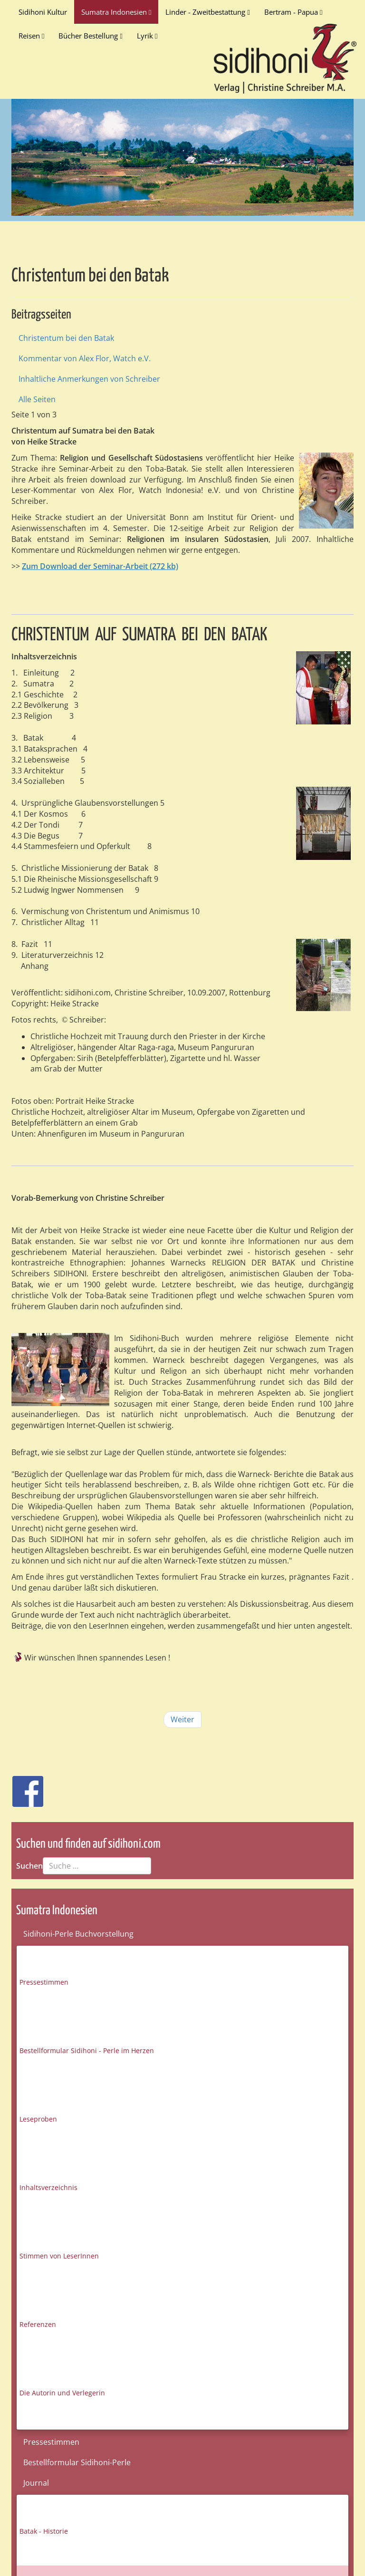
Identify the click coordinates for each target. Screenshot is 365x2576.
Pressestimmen (43, 1982)
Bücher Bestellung (90, 35)
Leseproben (38, 2118)
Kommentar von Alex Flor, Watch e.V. (85, 358)
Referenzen (37, 2324)
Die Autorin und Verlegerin (62, 2392)
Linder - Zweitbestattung (207, 12)
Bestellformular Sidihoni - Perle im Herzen (86, 2050)
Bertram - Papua (293, 12)
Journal (36, 2483)
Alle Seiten (37, 399)
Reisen (31, 35)
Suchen (29, 1866)
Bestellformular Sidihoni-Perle (77, 2462)
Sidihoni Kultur (43, 12)
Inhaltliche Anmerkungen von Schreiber (89, 379)
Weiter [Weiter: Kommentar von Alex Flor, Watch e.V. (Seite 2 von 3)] (182, 1719)
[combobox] (97, 1865)
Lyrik (147, 35)
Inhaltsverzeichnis (48, 2187)
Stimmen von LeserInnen (59, 2255)
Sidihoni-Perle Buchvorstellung (78, 1934)
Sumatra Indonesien (116, 12)
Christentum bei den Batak (66, 338)
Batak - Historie (43, 2531)
